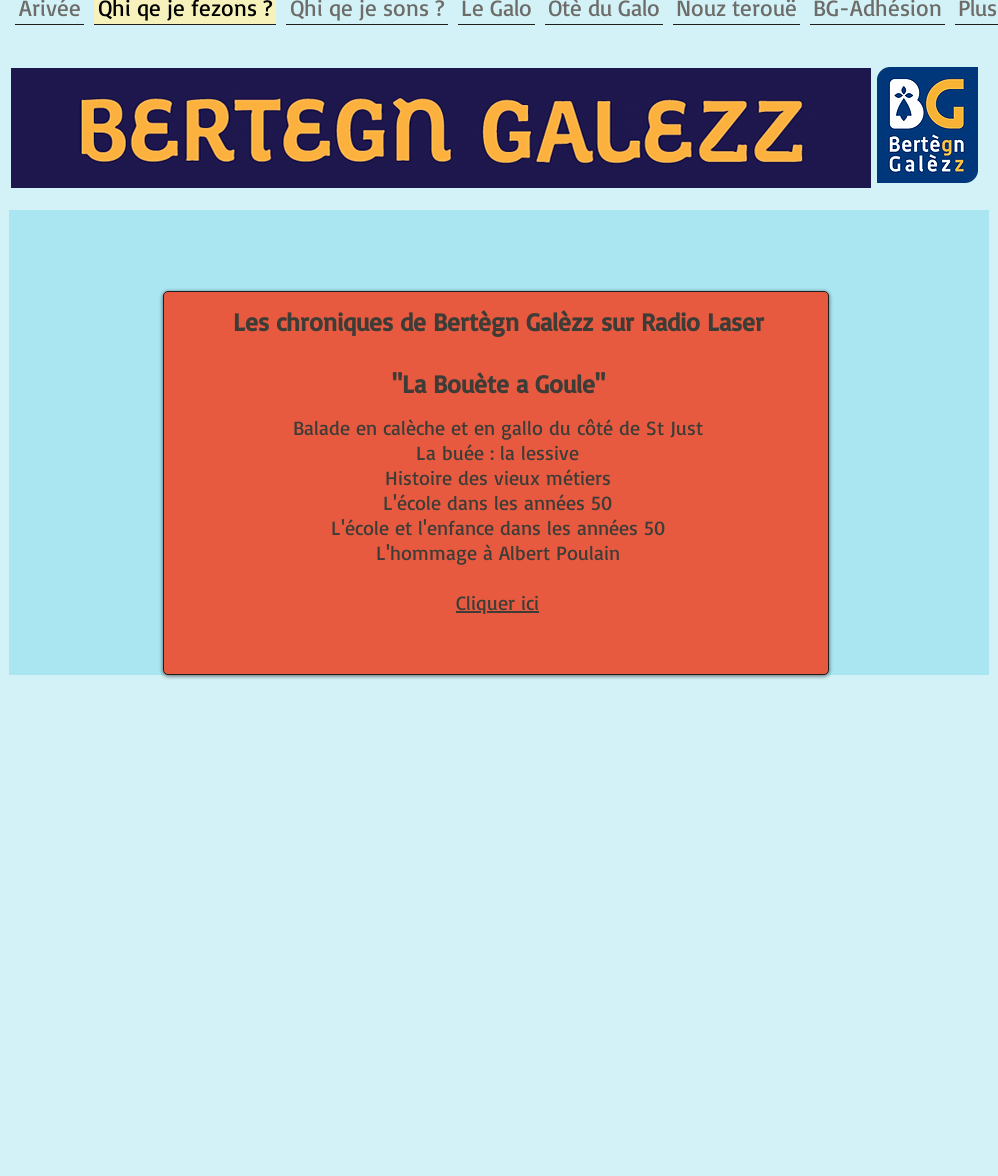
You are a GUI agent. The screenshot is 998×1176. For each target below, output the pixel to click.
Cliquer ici (497, 602)
